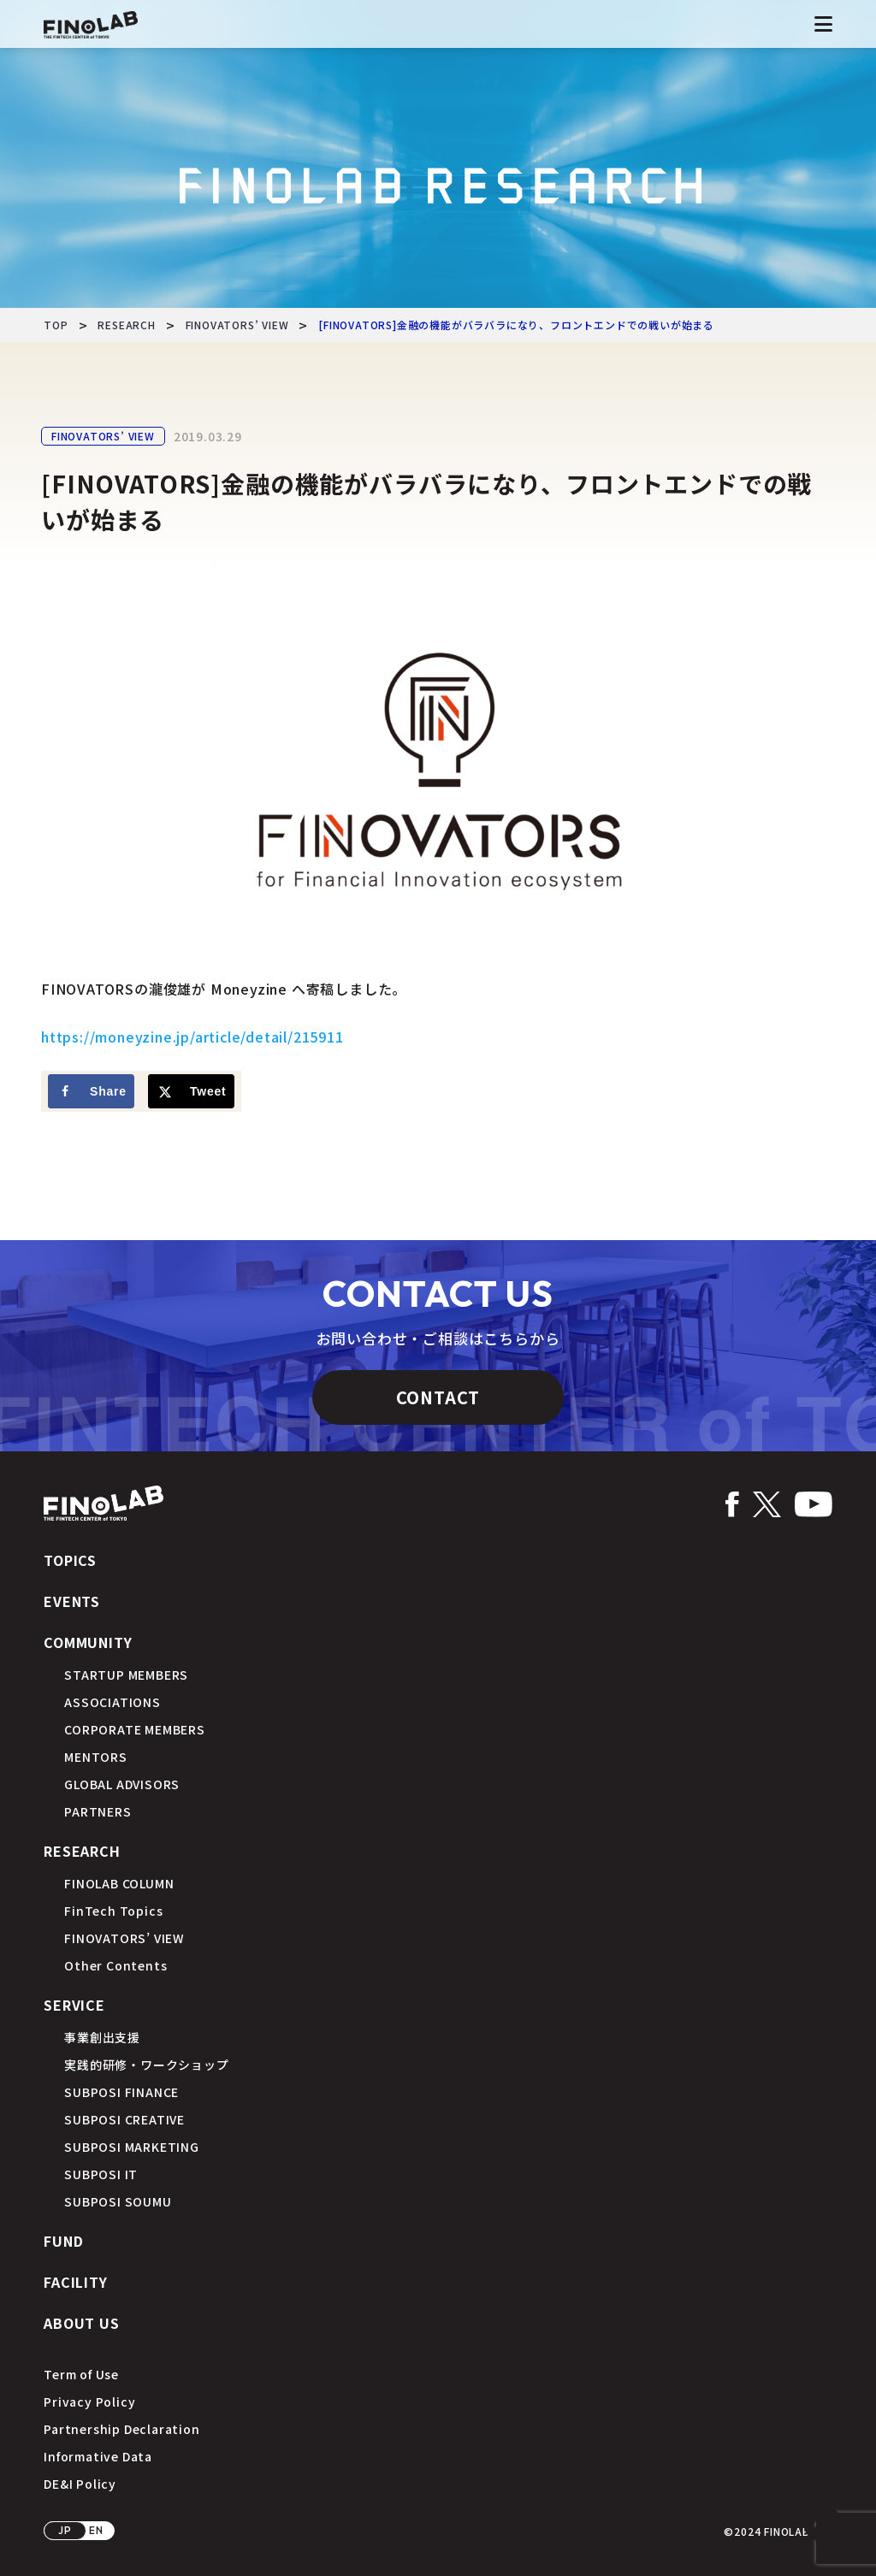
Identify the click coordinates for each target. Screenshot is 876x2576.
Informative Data (98, 2456)
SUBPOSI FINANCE (121, 2091)
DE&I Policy (80, 2483)
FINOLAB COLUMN (119, 1883)
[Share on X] (191, 1091)
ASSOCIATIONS (112, 1701)
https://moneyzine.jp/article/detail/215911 (192, 1036)
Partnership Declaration (121, 2428)
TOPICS (70, 1560)
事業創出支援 (102, 2037)
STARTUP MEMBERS (126, 1674)
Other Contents (115, 1965)
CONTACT (438, 1397)
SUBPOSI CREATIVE (124, 2119)
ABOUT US (81, 2323)
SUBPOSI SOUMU (117, 2201)
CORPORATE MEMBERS (134, 1729)
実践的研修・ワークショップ (146, 2064)
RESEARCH (82, 1850)
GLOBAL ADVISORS (122, 1784)
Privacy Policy (89, 2401)
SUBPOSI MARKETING (131, 2146)
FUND (63, 2240)
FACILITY (75, 2282)
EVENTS (72, 1601)
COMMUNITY (88, 1642)
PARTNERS (97, 1811)
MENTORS (95, 1756)
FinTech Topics (113, 1910)
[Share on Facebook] (91, 1091)
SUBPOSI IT (101, 2174)
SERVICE (74, 2004)
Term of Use (81, 2374)
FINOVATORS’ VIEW (103, 435)
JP (65, 2530)
